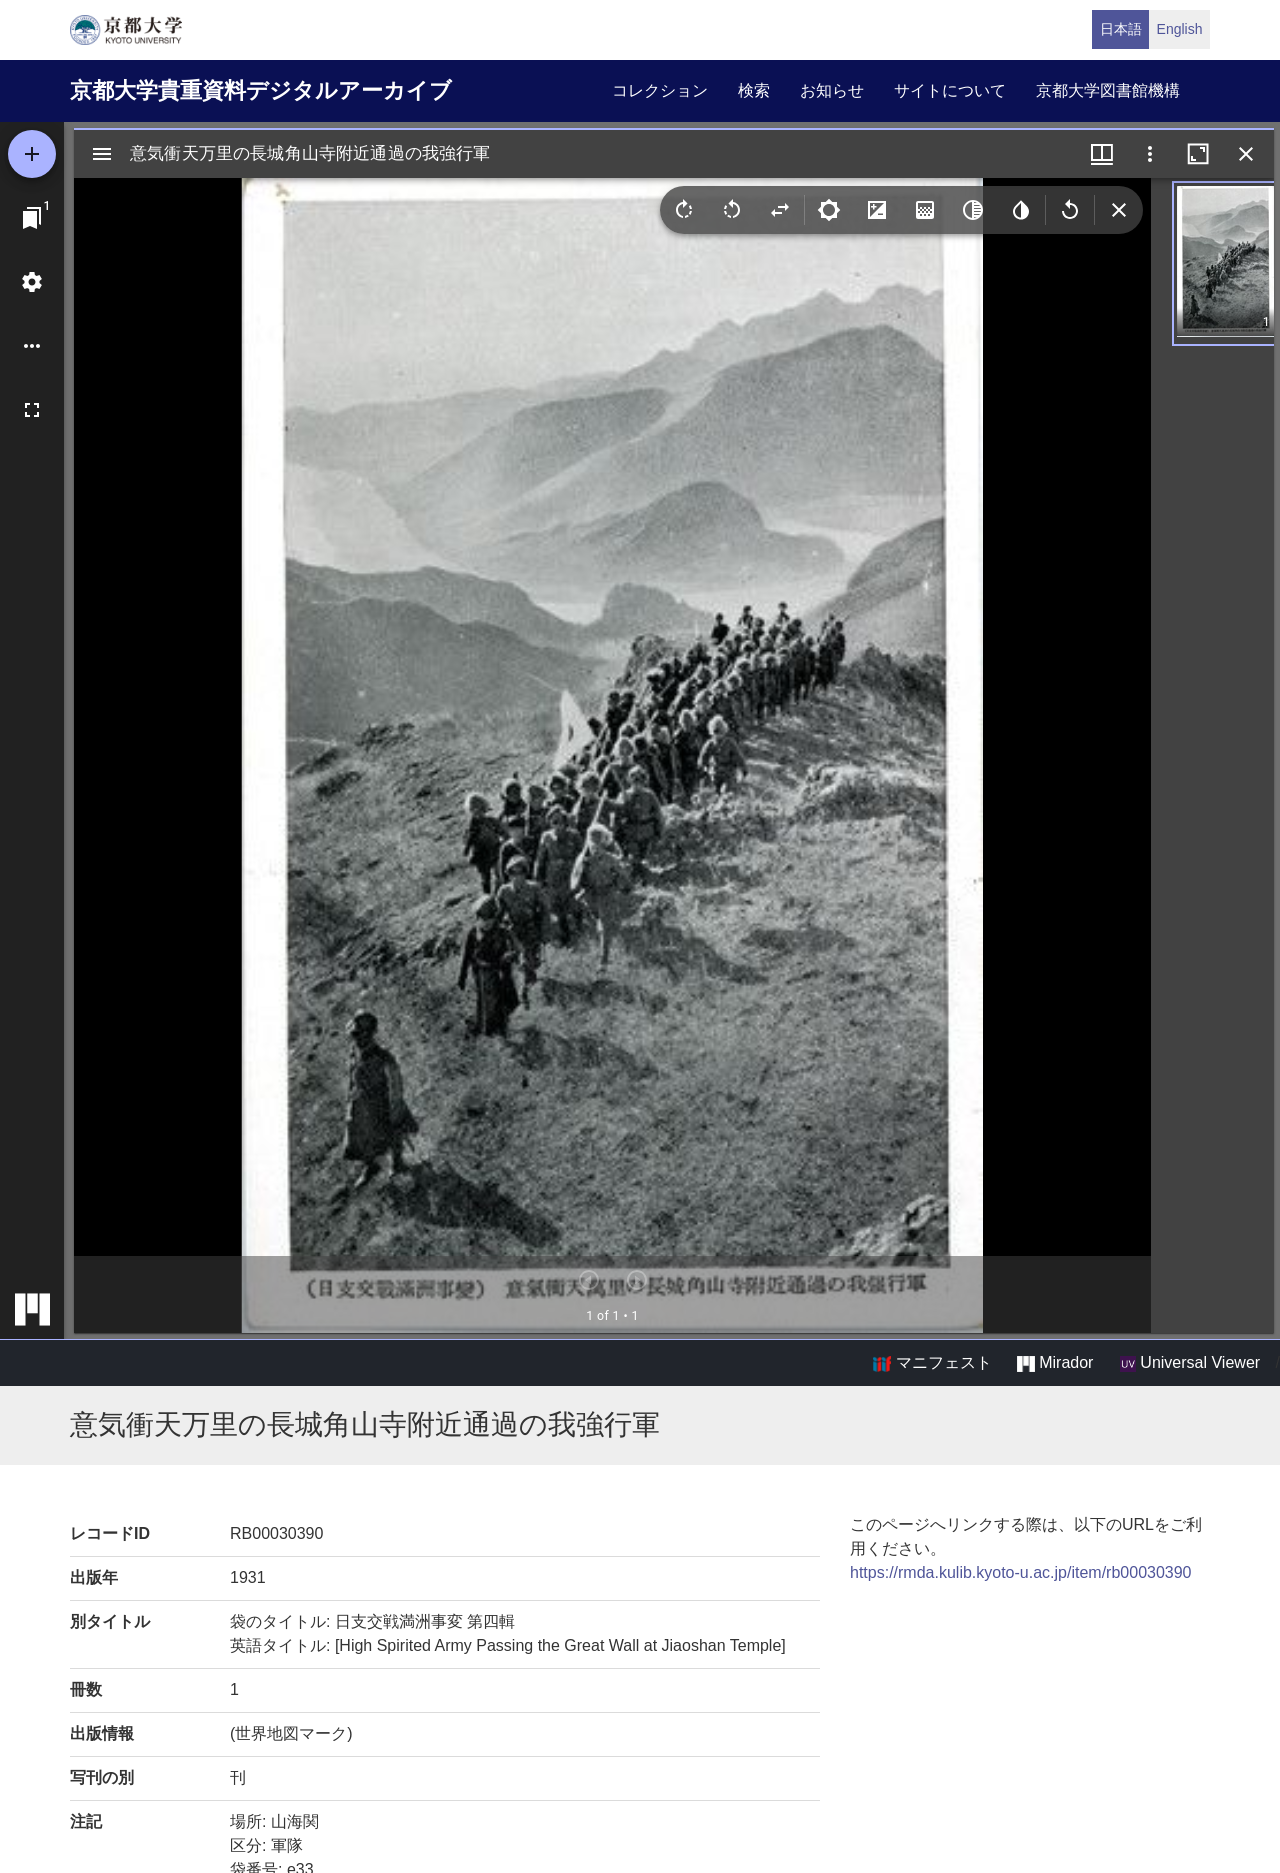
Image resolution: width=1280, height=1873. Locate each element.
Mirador (1055, 1363)
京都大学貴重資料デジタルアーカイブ (261, 90)
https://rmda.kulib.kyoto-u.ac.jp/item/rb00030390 (1021, 1572)
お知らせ (832, 90)
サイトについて (950, 90)
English (1180, 29)
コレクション (660, 90)
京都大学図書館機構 (1108, 90)
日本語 (1121, 29)
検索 (754, 90)
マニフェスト (932, 1363)
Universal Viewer (1190, 1363)
